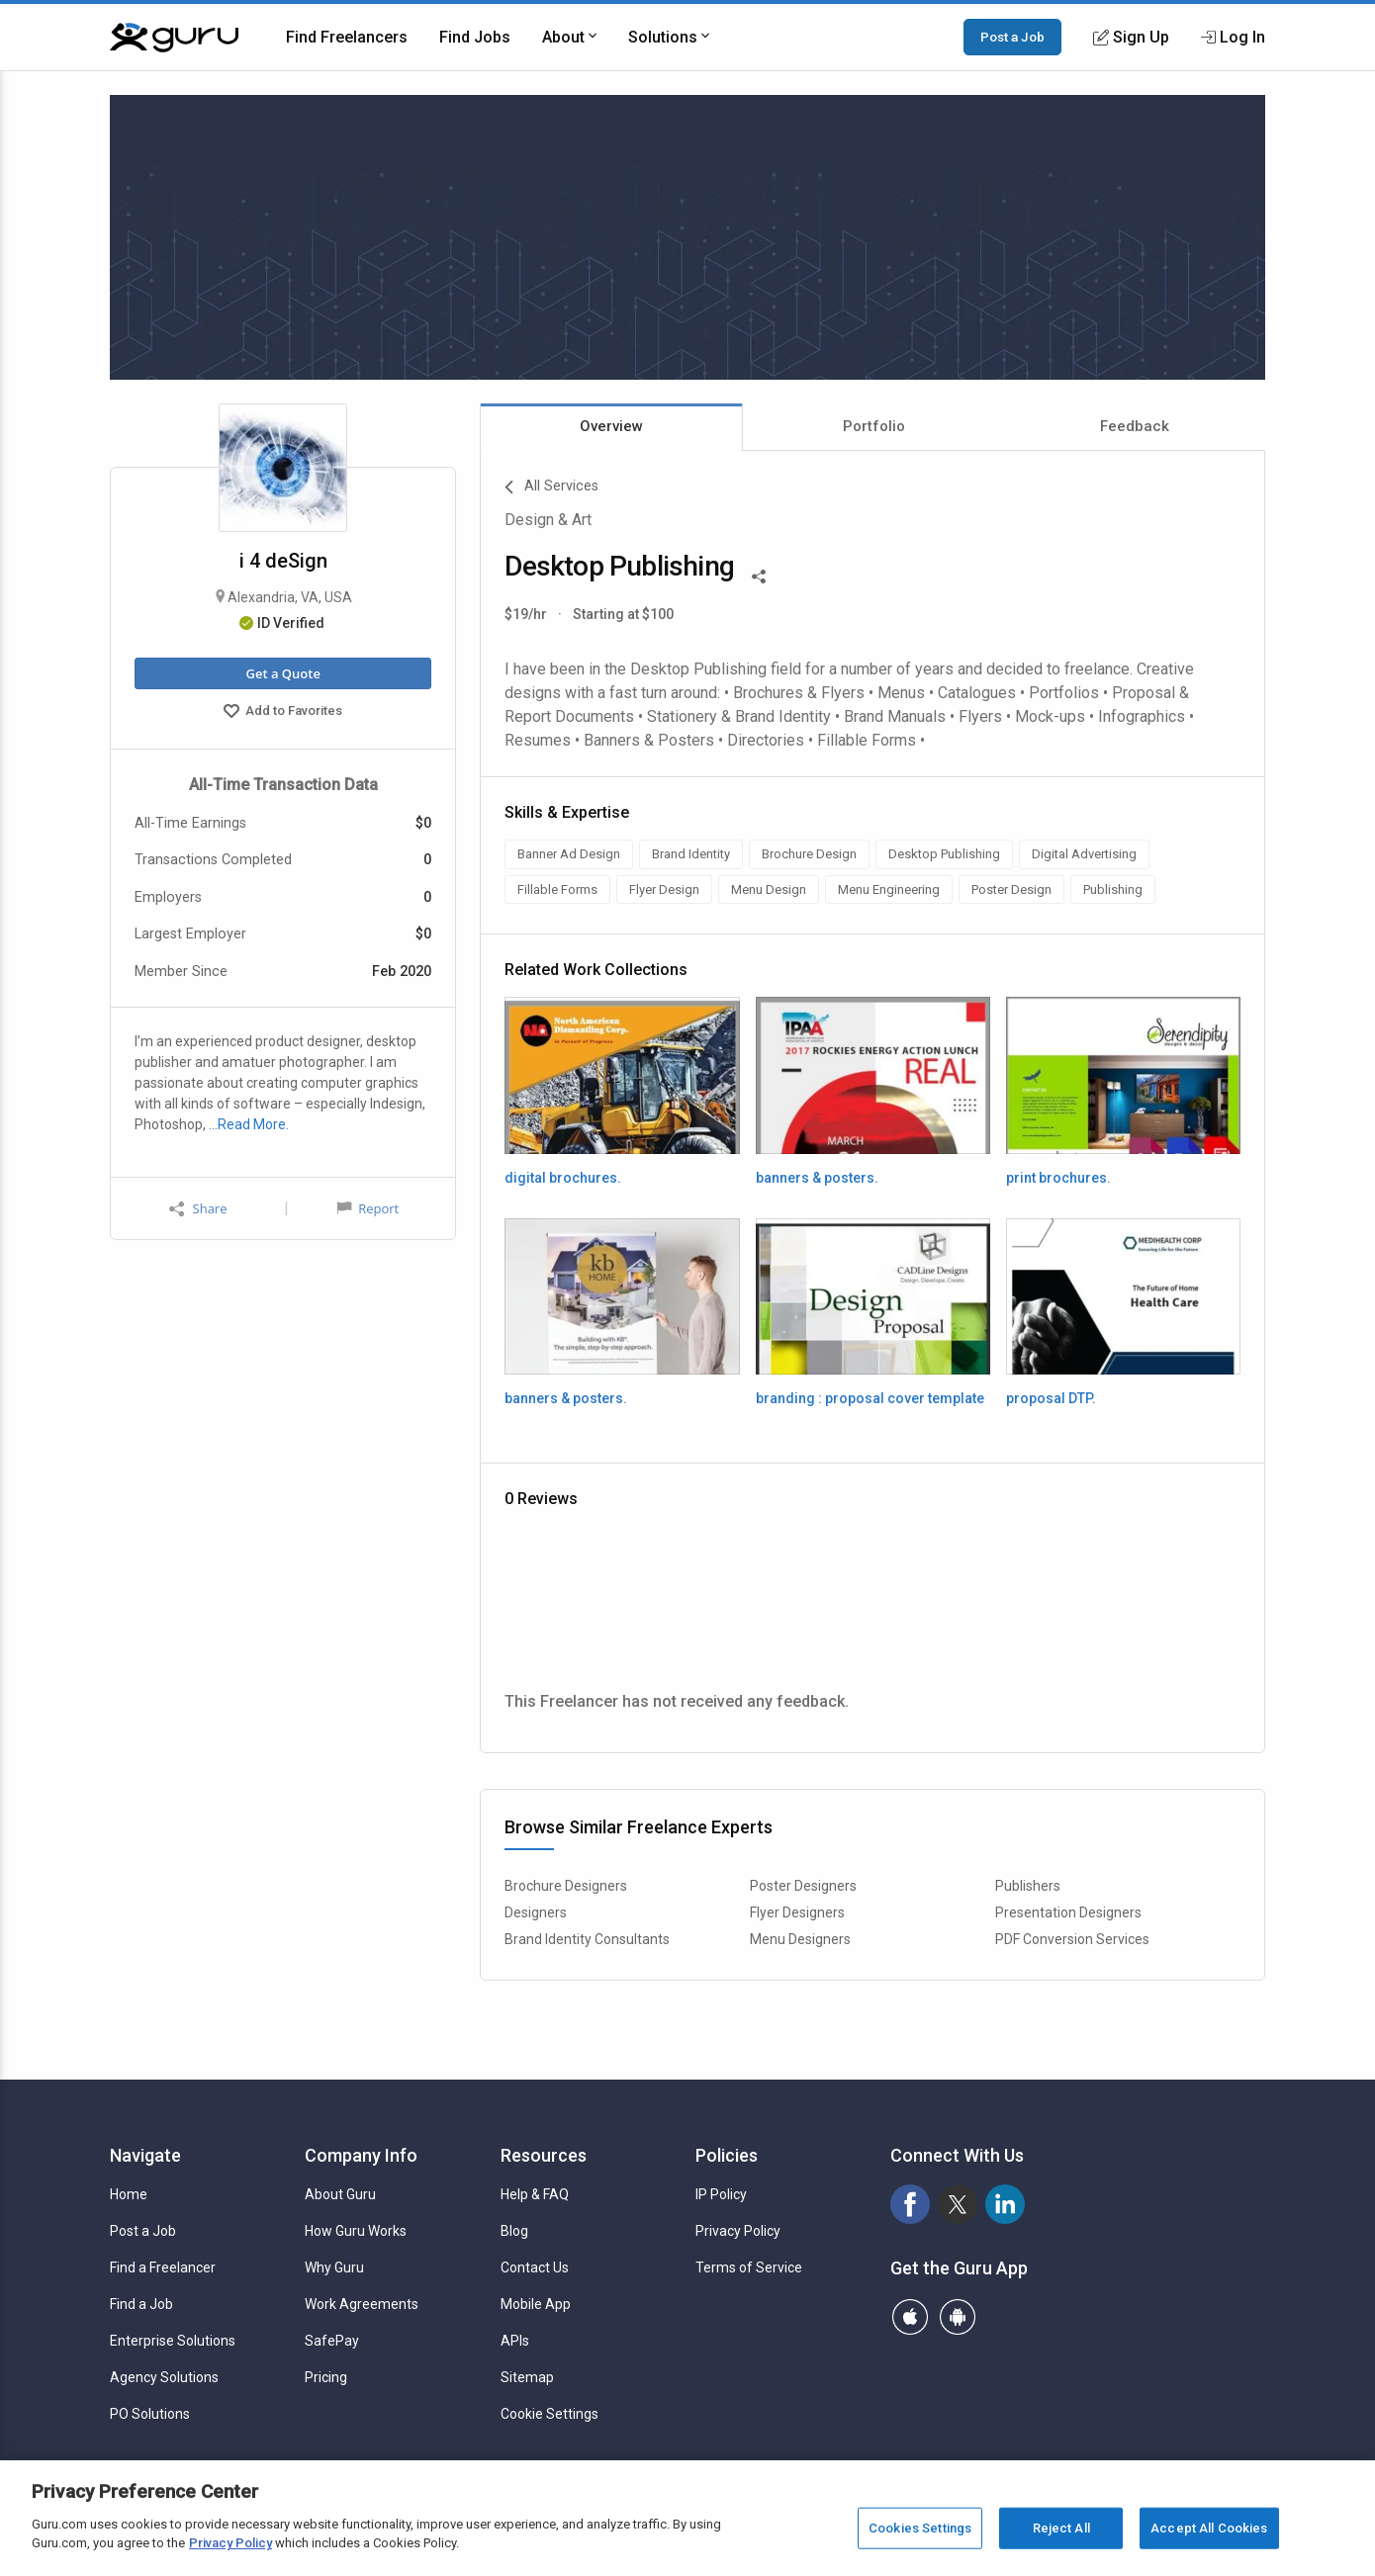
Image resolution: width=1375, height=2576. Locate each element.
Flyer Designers (797, 1912)
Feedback (1134, 426)
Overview (611, 426)
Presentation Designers (1068, 1912)
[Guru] (174, 37)
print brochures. (1058, 1178)
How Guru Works (356, 2231)
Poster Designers (803, 1886)
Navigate (145, 2155)
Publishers (1027, 1886)
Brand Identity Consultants (587, 1939)
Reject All (1061, 2528)
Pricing (326, 2377)
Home (128, 2194)
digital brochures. (562, 1178)
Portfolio (874, 426)
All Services (551, 487)
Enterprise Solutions (172, 2341)
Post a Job (1012, 36)
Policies (726, 2155)
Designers (535, 1912)
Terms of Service (748, 2267)
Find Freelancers (347, 37)
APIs (515, 2341)
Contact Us (535, 2267)
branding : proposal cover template (870, 1398)
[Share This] (759, 574)
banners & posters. (817, 1178)
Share (198, 1208)
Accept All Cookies (1208, 2528)
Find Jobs (474, 37)
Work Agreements (361, 2304)
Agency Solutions (164, 2377)
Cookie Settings (549, 2414)
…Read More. (249, 1124)
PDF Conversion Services (1072, 1939)
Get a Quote (282, 673)
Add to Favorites (283, 713)
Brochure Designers (565, 1886)
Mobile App (536, 2304)
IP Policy (721, 2194)
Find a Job (141, 2304)
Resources (544, 2155)
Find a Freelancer (163, 2267)
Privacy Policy (737, 2231)
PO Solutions (150, 2414)
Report (368, 1208)
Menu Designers (800, 1939)
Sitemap (527, 2377)
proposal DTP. (1051, 1398)
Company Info (361, 2155)
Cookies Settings (920, 2528)
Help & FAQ (535, 2194)
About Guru (340, 2194)
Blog (514, 2231)
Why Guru (334, 2267)
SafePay (332, 2341)
